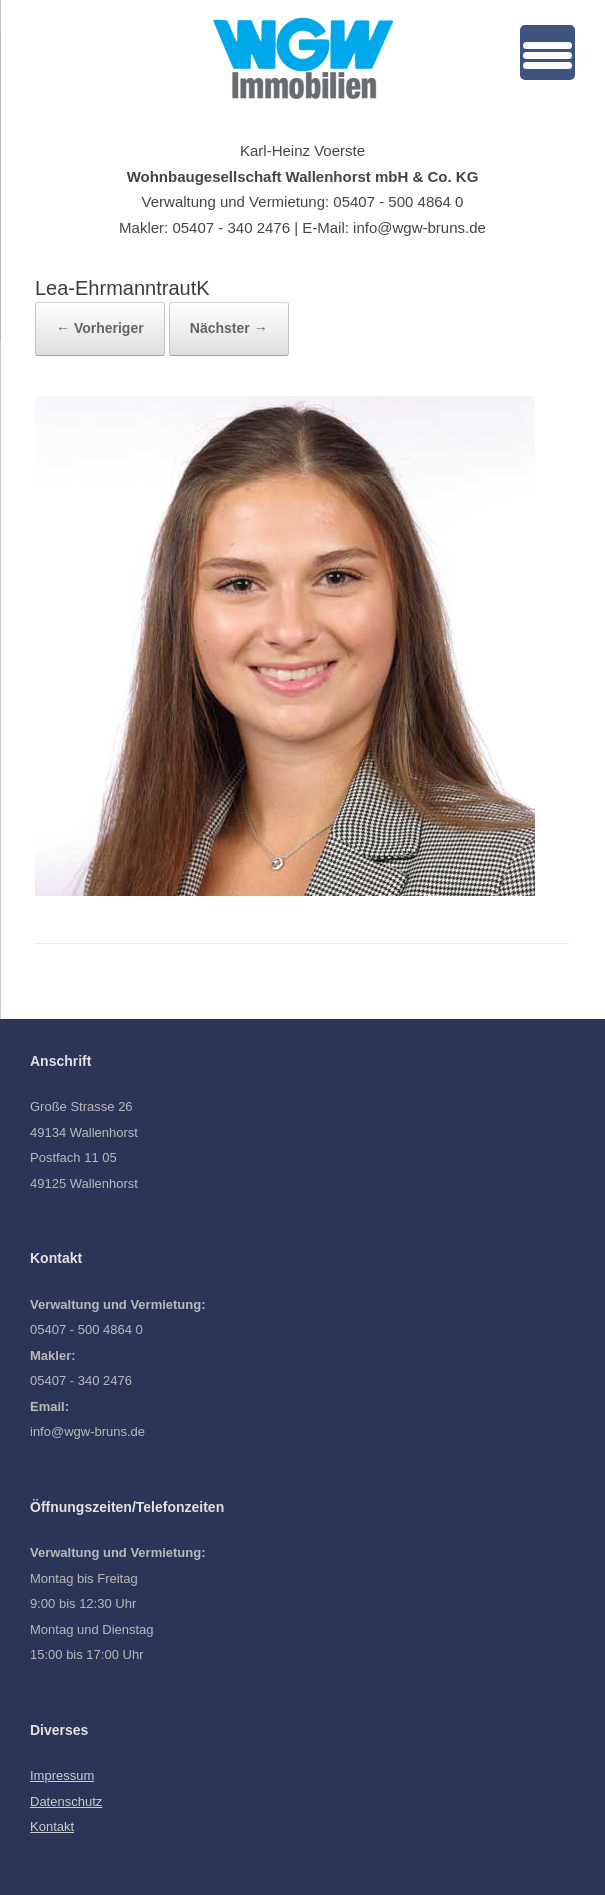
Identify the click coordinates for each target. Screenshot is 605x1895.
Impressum (62, 1775)
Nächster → (229, 328)
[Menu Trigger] (547, 52)
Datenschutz (66, 1801)
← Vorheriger (100, 328)
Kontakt (52, 1826)
